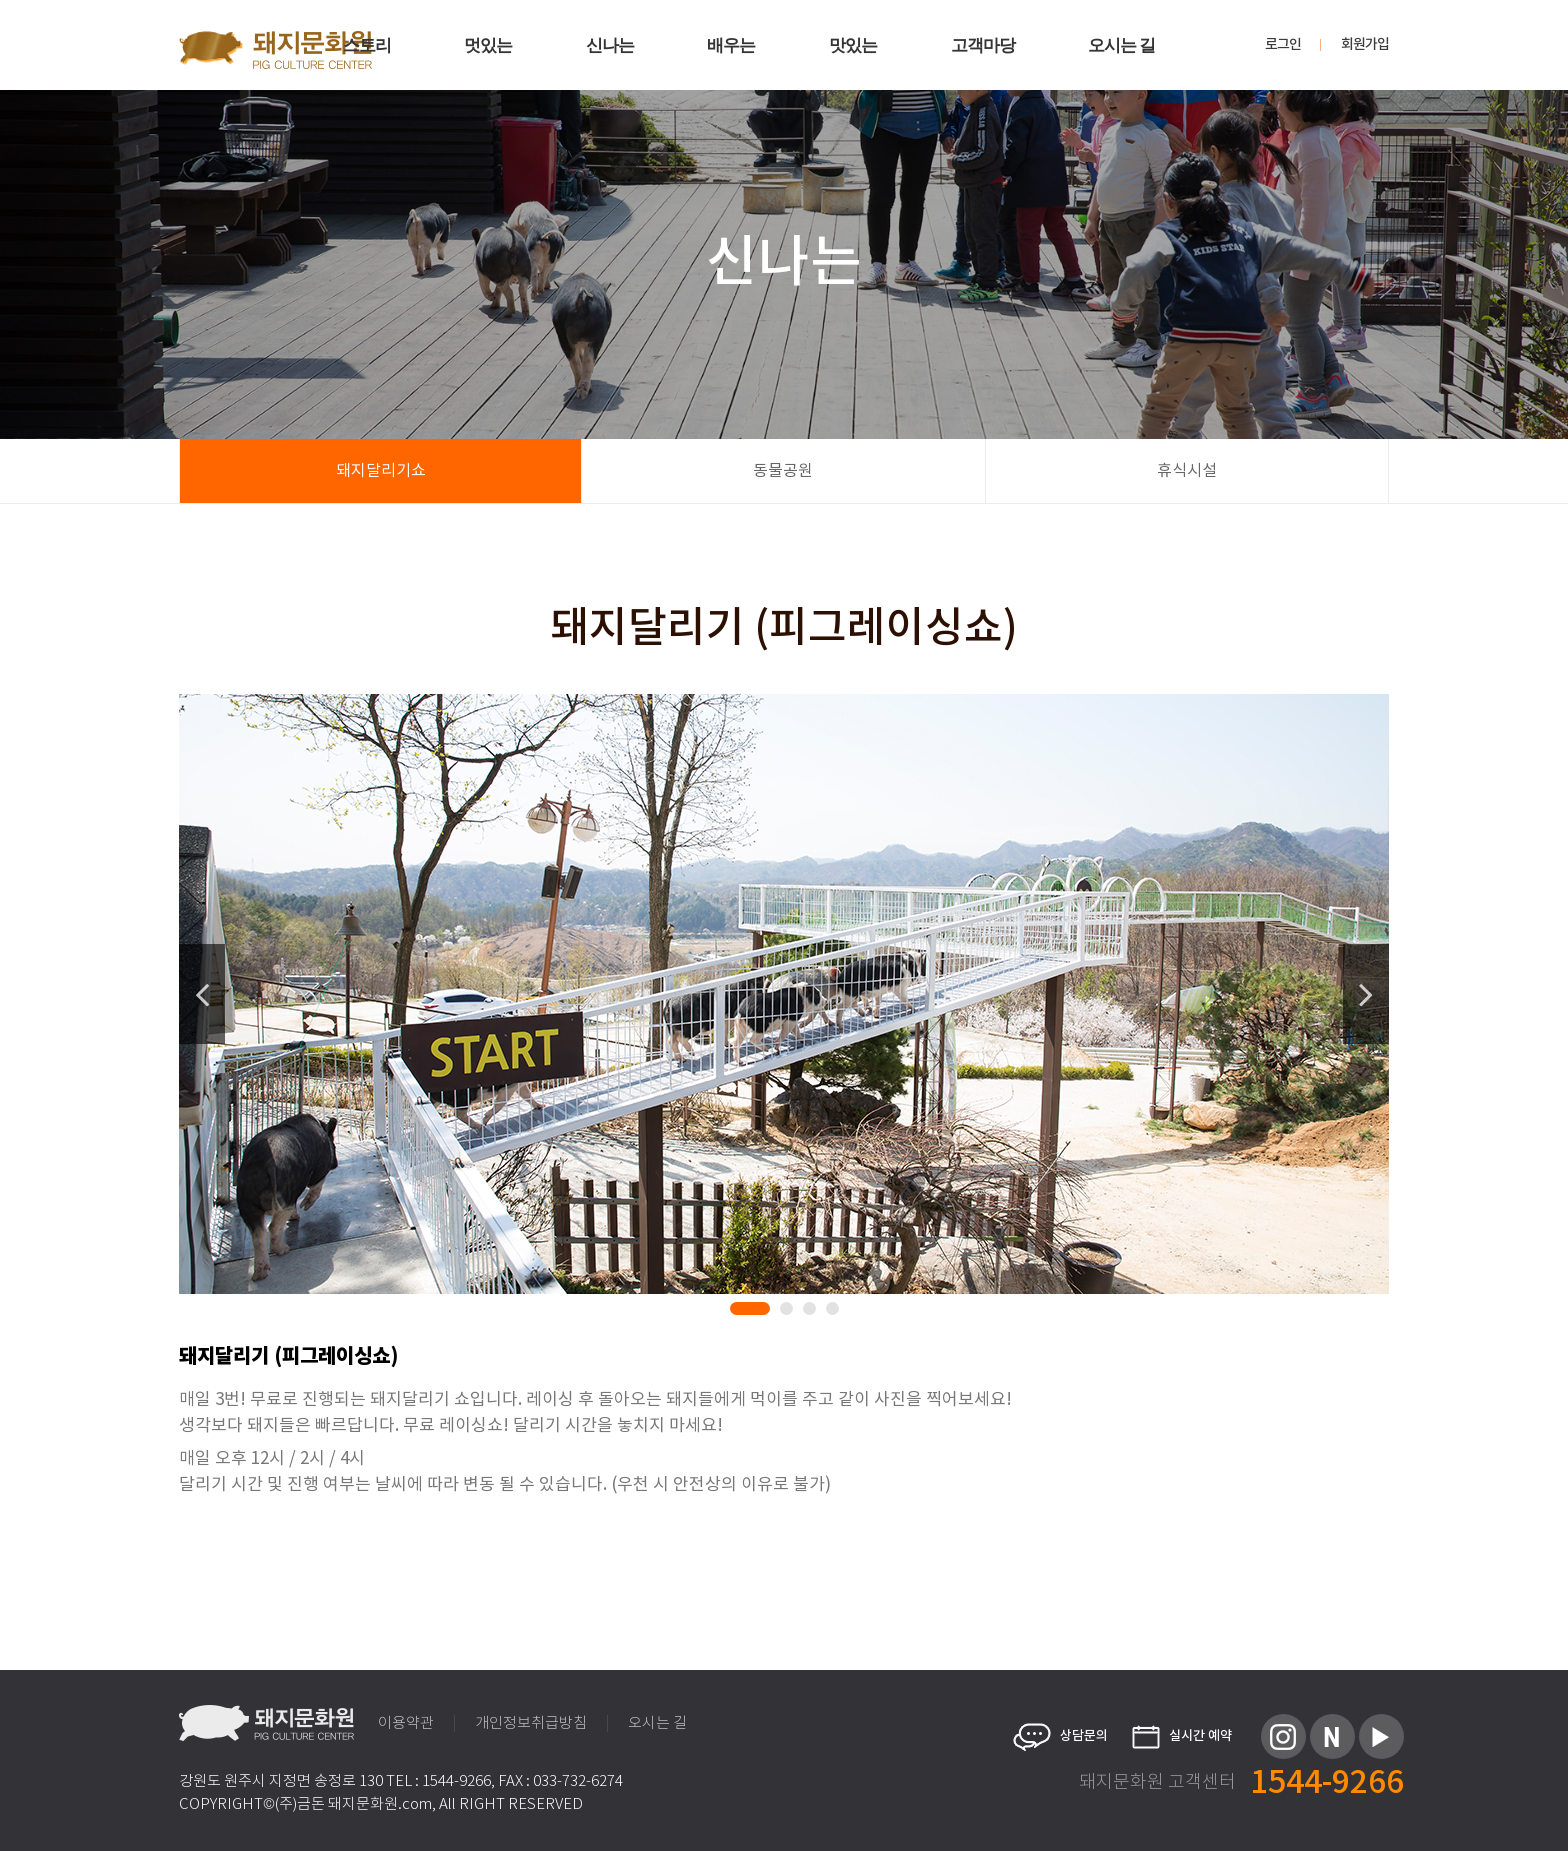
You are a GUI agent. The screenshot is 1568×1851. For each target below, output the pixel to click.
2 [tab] (790, 1312)
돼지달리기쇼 (381, 471)
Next (1366, 994)
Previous (202, 994)
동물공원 (783, 471)
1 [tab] (740, 1312)
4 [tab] (836, 1312)
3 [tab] (813, 1312)
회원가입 (1365, 45)
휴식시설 (1187, 471)
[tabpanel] (784, 994)
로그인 (1283, 45)
